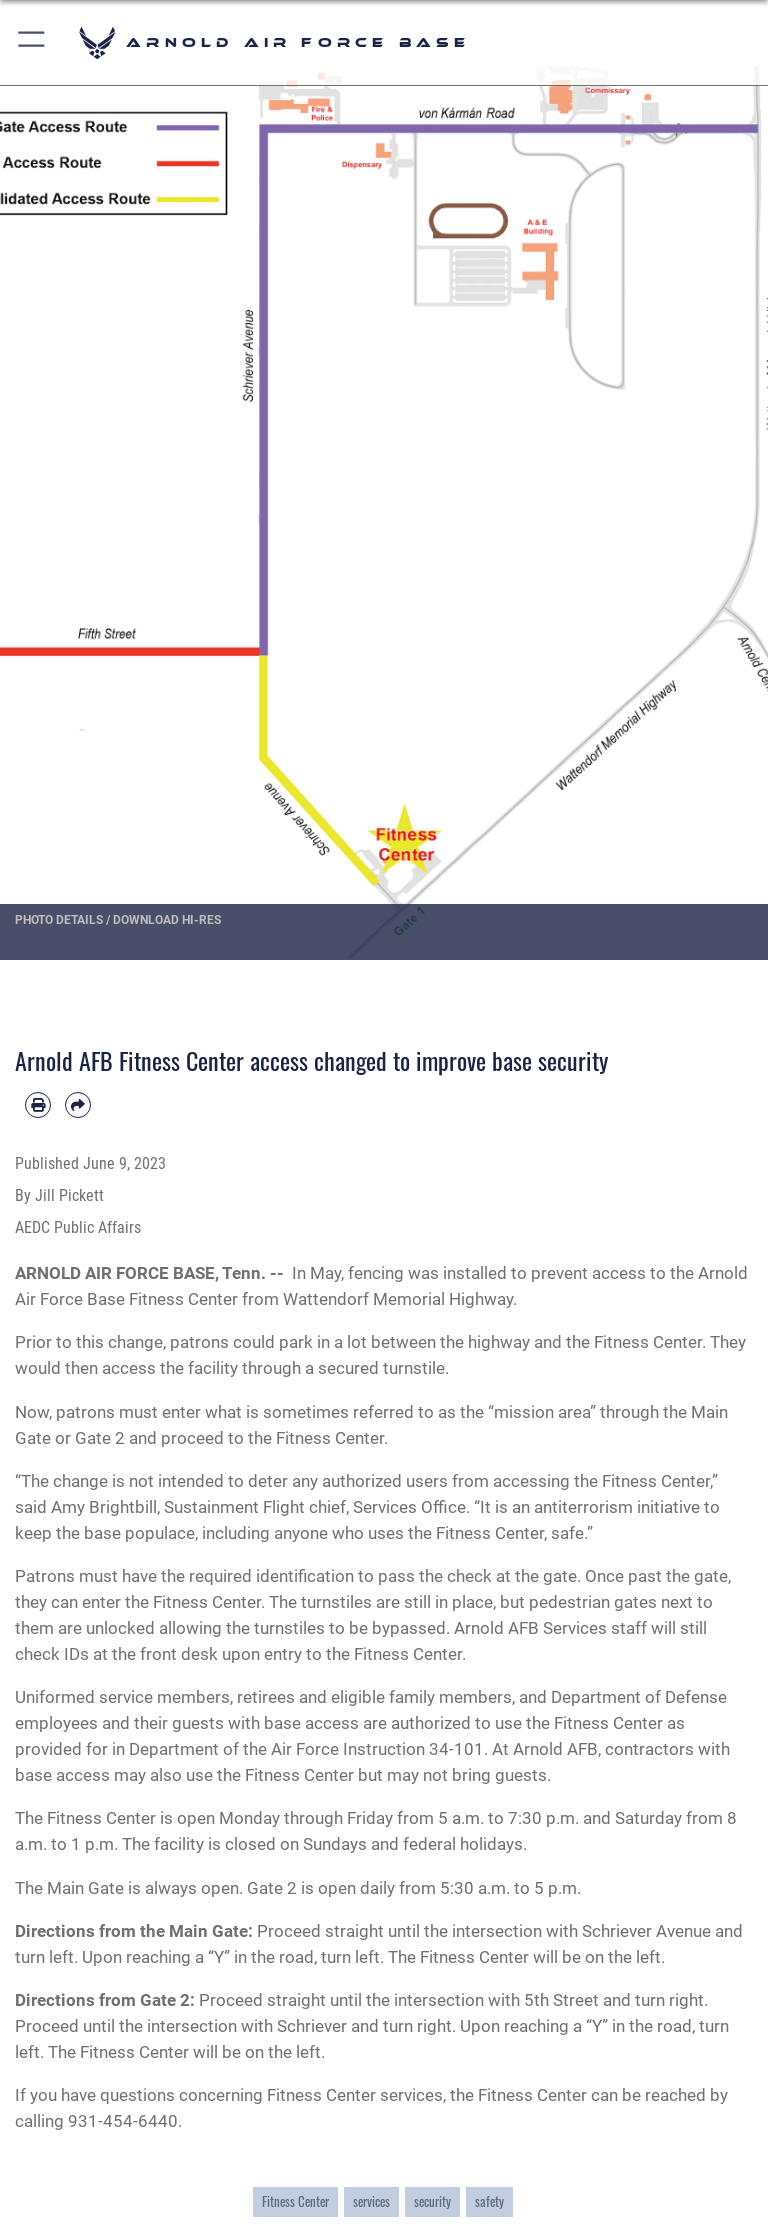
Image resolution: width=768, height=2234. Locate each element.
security (432, 2201)
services (371, 2201)
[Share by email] (78, 1105)
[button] (32, 42)
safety (489, 2201)
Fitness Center (295, 2201)
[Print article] (38, 1105)
